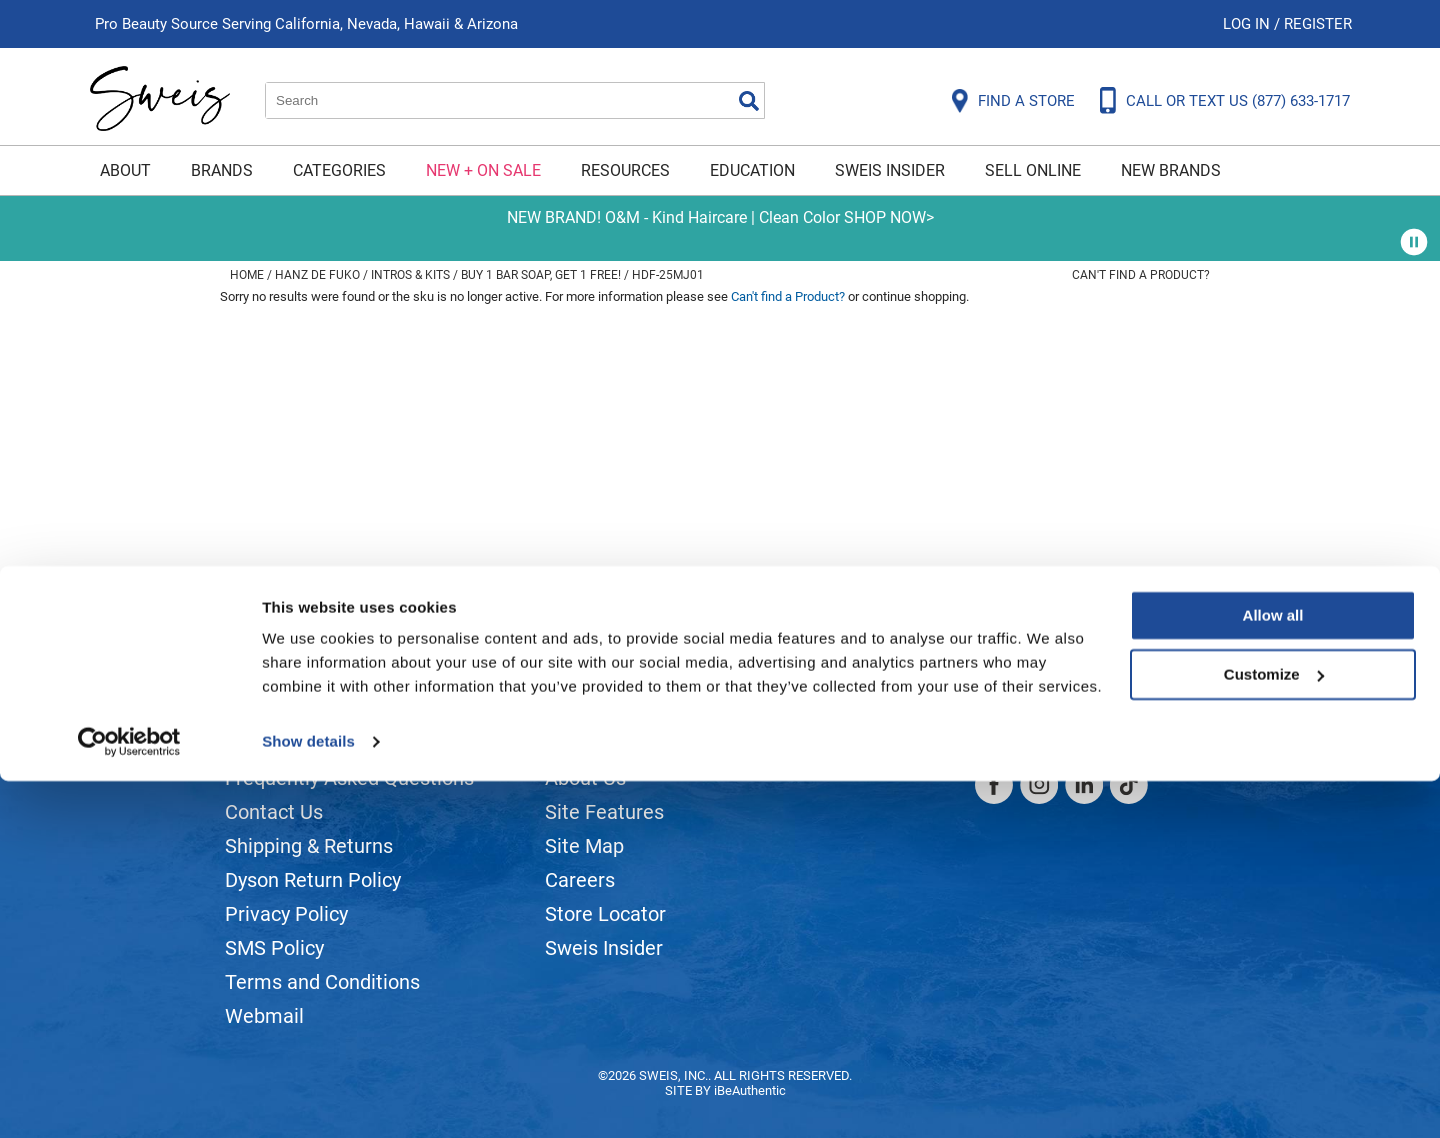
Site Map (584, 846)
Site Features (604, 812)
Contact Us (274, 812)
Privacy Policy (286, 914)
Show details (308, 1098)
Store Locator (605, 914)
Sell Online (1033, 170)
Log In (1248, 24)
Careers (580, 880)
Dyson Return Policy (313, 880)
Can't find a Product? (1141, 275)
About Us (585, 778)
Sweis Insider (890, 170)
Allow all (1273, 972)
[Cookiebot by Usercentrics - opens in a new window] (129, 1099)
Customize (1274, 1030)
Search (749, 101)
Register (1318, 24)
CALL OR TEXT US (1238, 101)
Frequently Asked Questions (349, 778)
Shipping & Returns (309, 846)
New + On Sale (483, 170)
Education (752, 170)
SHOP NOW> (889, 217)
